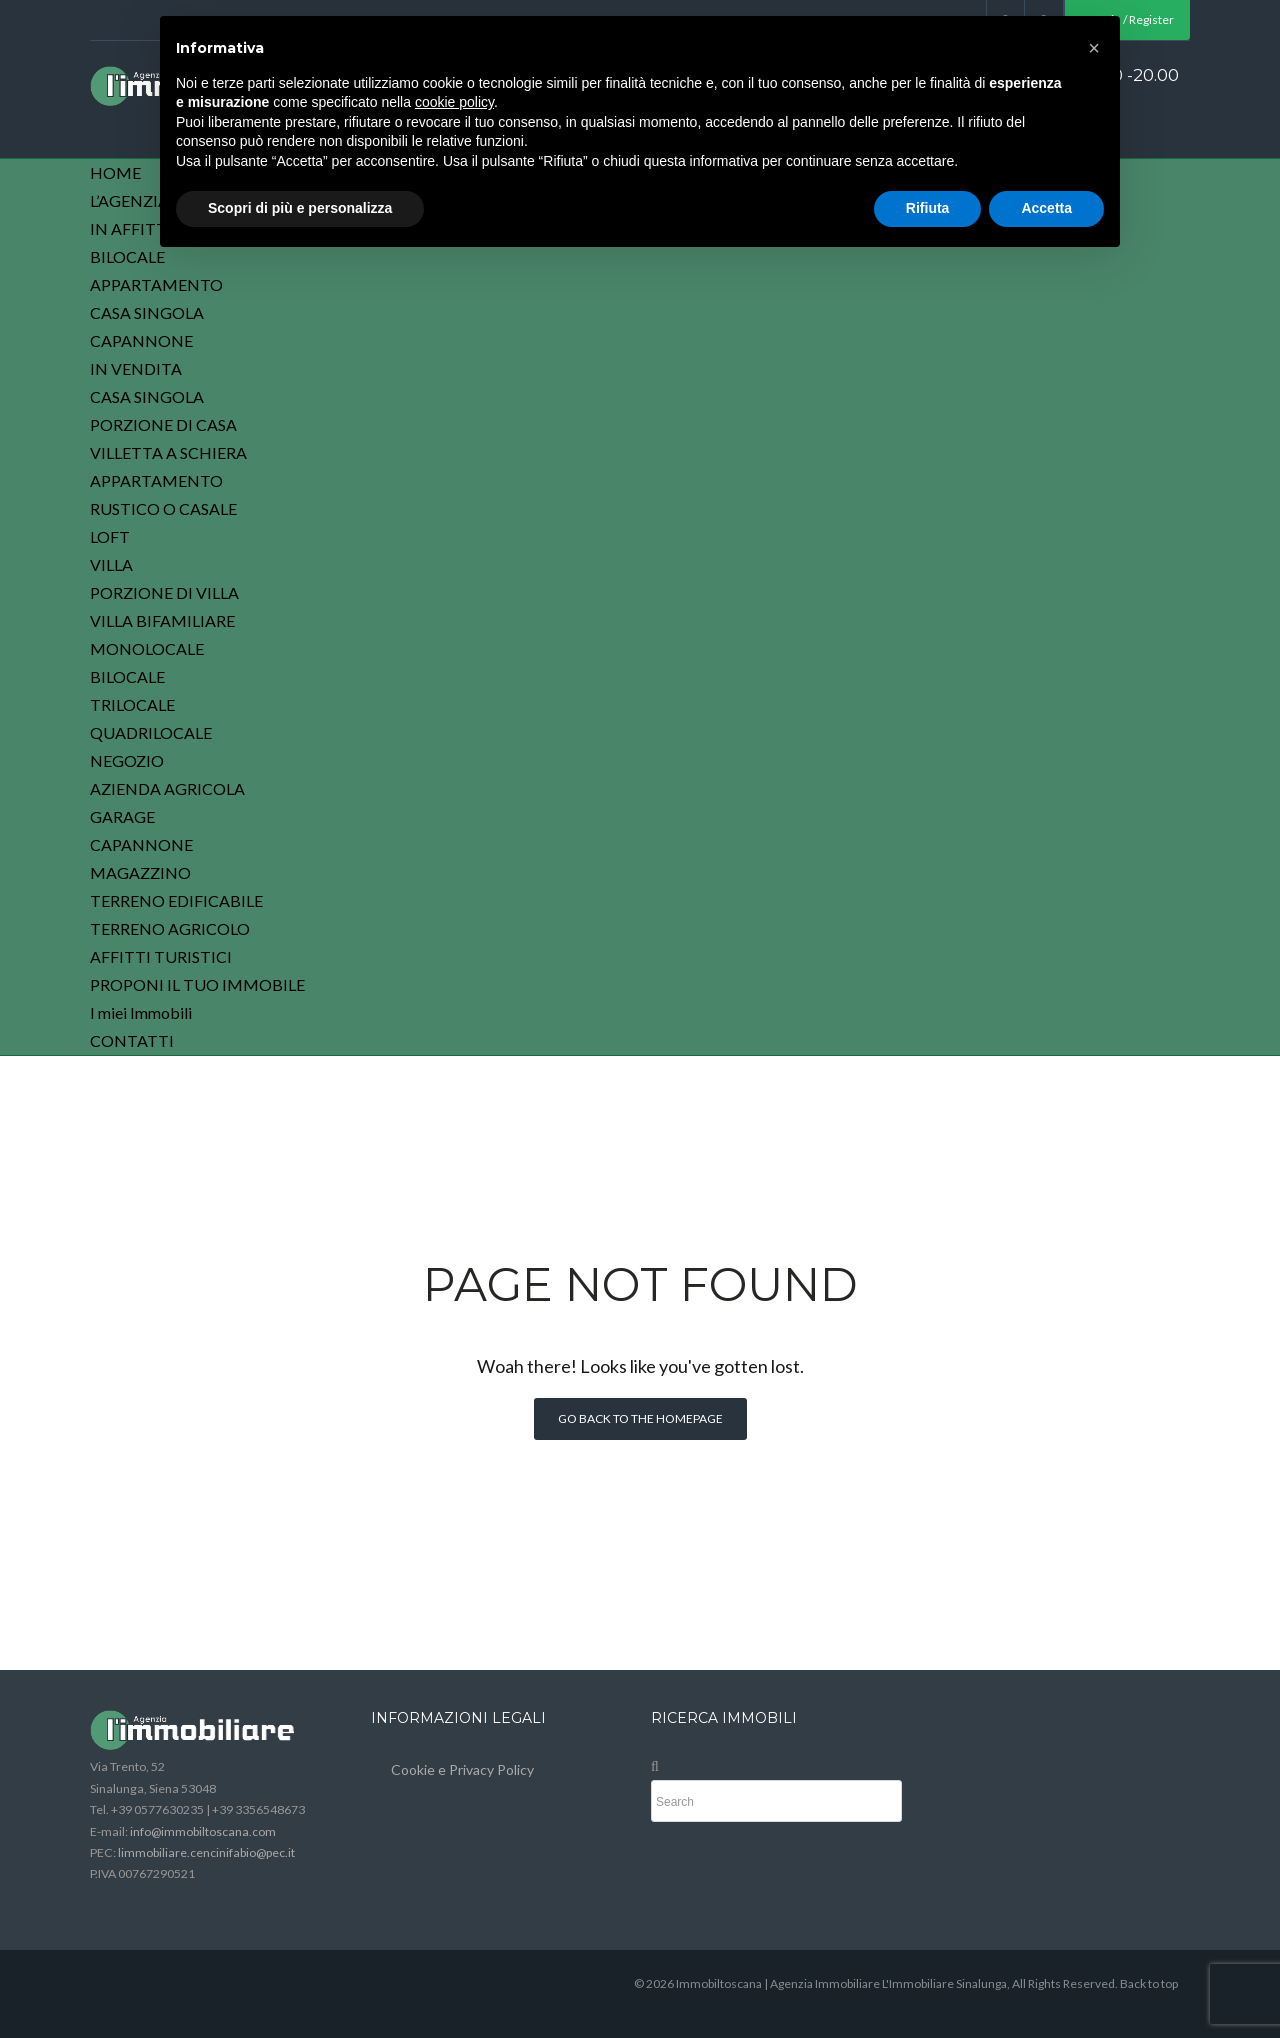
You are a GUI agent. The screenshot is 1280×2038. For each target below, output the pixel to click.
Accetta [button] (1046, 208)
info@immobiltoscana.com (203, 1831)
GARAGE (122, 816)
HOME (115, 172)
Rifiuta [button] (928, 208)
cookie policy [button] (454, 102)
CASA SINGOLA (147, 312)
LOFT (110, 536)
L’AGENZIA (129, 200)
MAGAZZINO (140, 872)
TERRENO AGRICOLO (170, 928)
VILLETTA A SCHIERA (168, 452)
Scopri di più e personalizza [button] (300, 208)
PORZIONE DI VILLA (164, 592)
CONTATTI (132, 1040)
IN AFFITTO (134, 228)
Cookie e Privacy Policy (462, 1769)
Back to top (1149, 1983)
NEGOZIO (127, 760)
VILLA (111, 564)
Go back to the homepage (640, 1418)
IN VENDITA (136, 368)
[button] (1094, 48)
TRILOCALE (132, 704)
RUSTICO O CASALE (163, 508)
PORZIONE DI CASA (163, 424)
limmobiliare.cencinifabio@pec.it (206, 1852)
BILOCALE (127, 256)
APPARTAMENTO (156, 284)
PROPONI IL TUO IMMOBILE (197, 984)
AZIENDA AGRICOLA (167, 788)
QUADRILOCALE (151, 732)
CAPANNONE (141, 340)
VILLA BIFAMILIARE (162, 620)
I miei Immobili (141, 1012)
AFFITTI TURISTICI (161, 956)
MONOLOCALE (147, 648)
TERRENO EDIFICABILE (176, 900)
